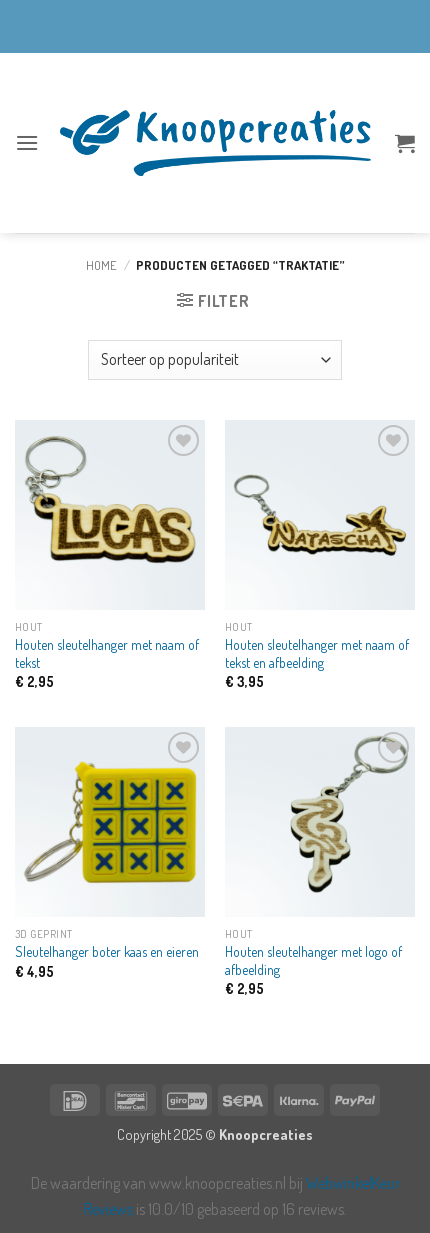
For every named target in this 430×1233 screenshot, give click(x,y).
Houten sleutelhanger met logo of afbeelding (313, 960)
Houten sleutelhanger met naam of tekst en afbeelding (317, 653)
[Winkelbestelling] (215, 360)
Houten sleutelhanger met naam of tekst (107, 653)
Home (101, 265)
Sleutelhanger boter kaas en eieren (107, 951)
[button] (27, 142)
